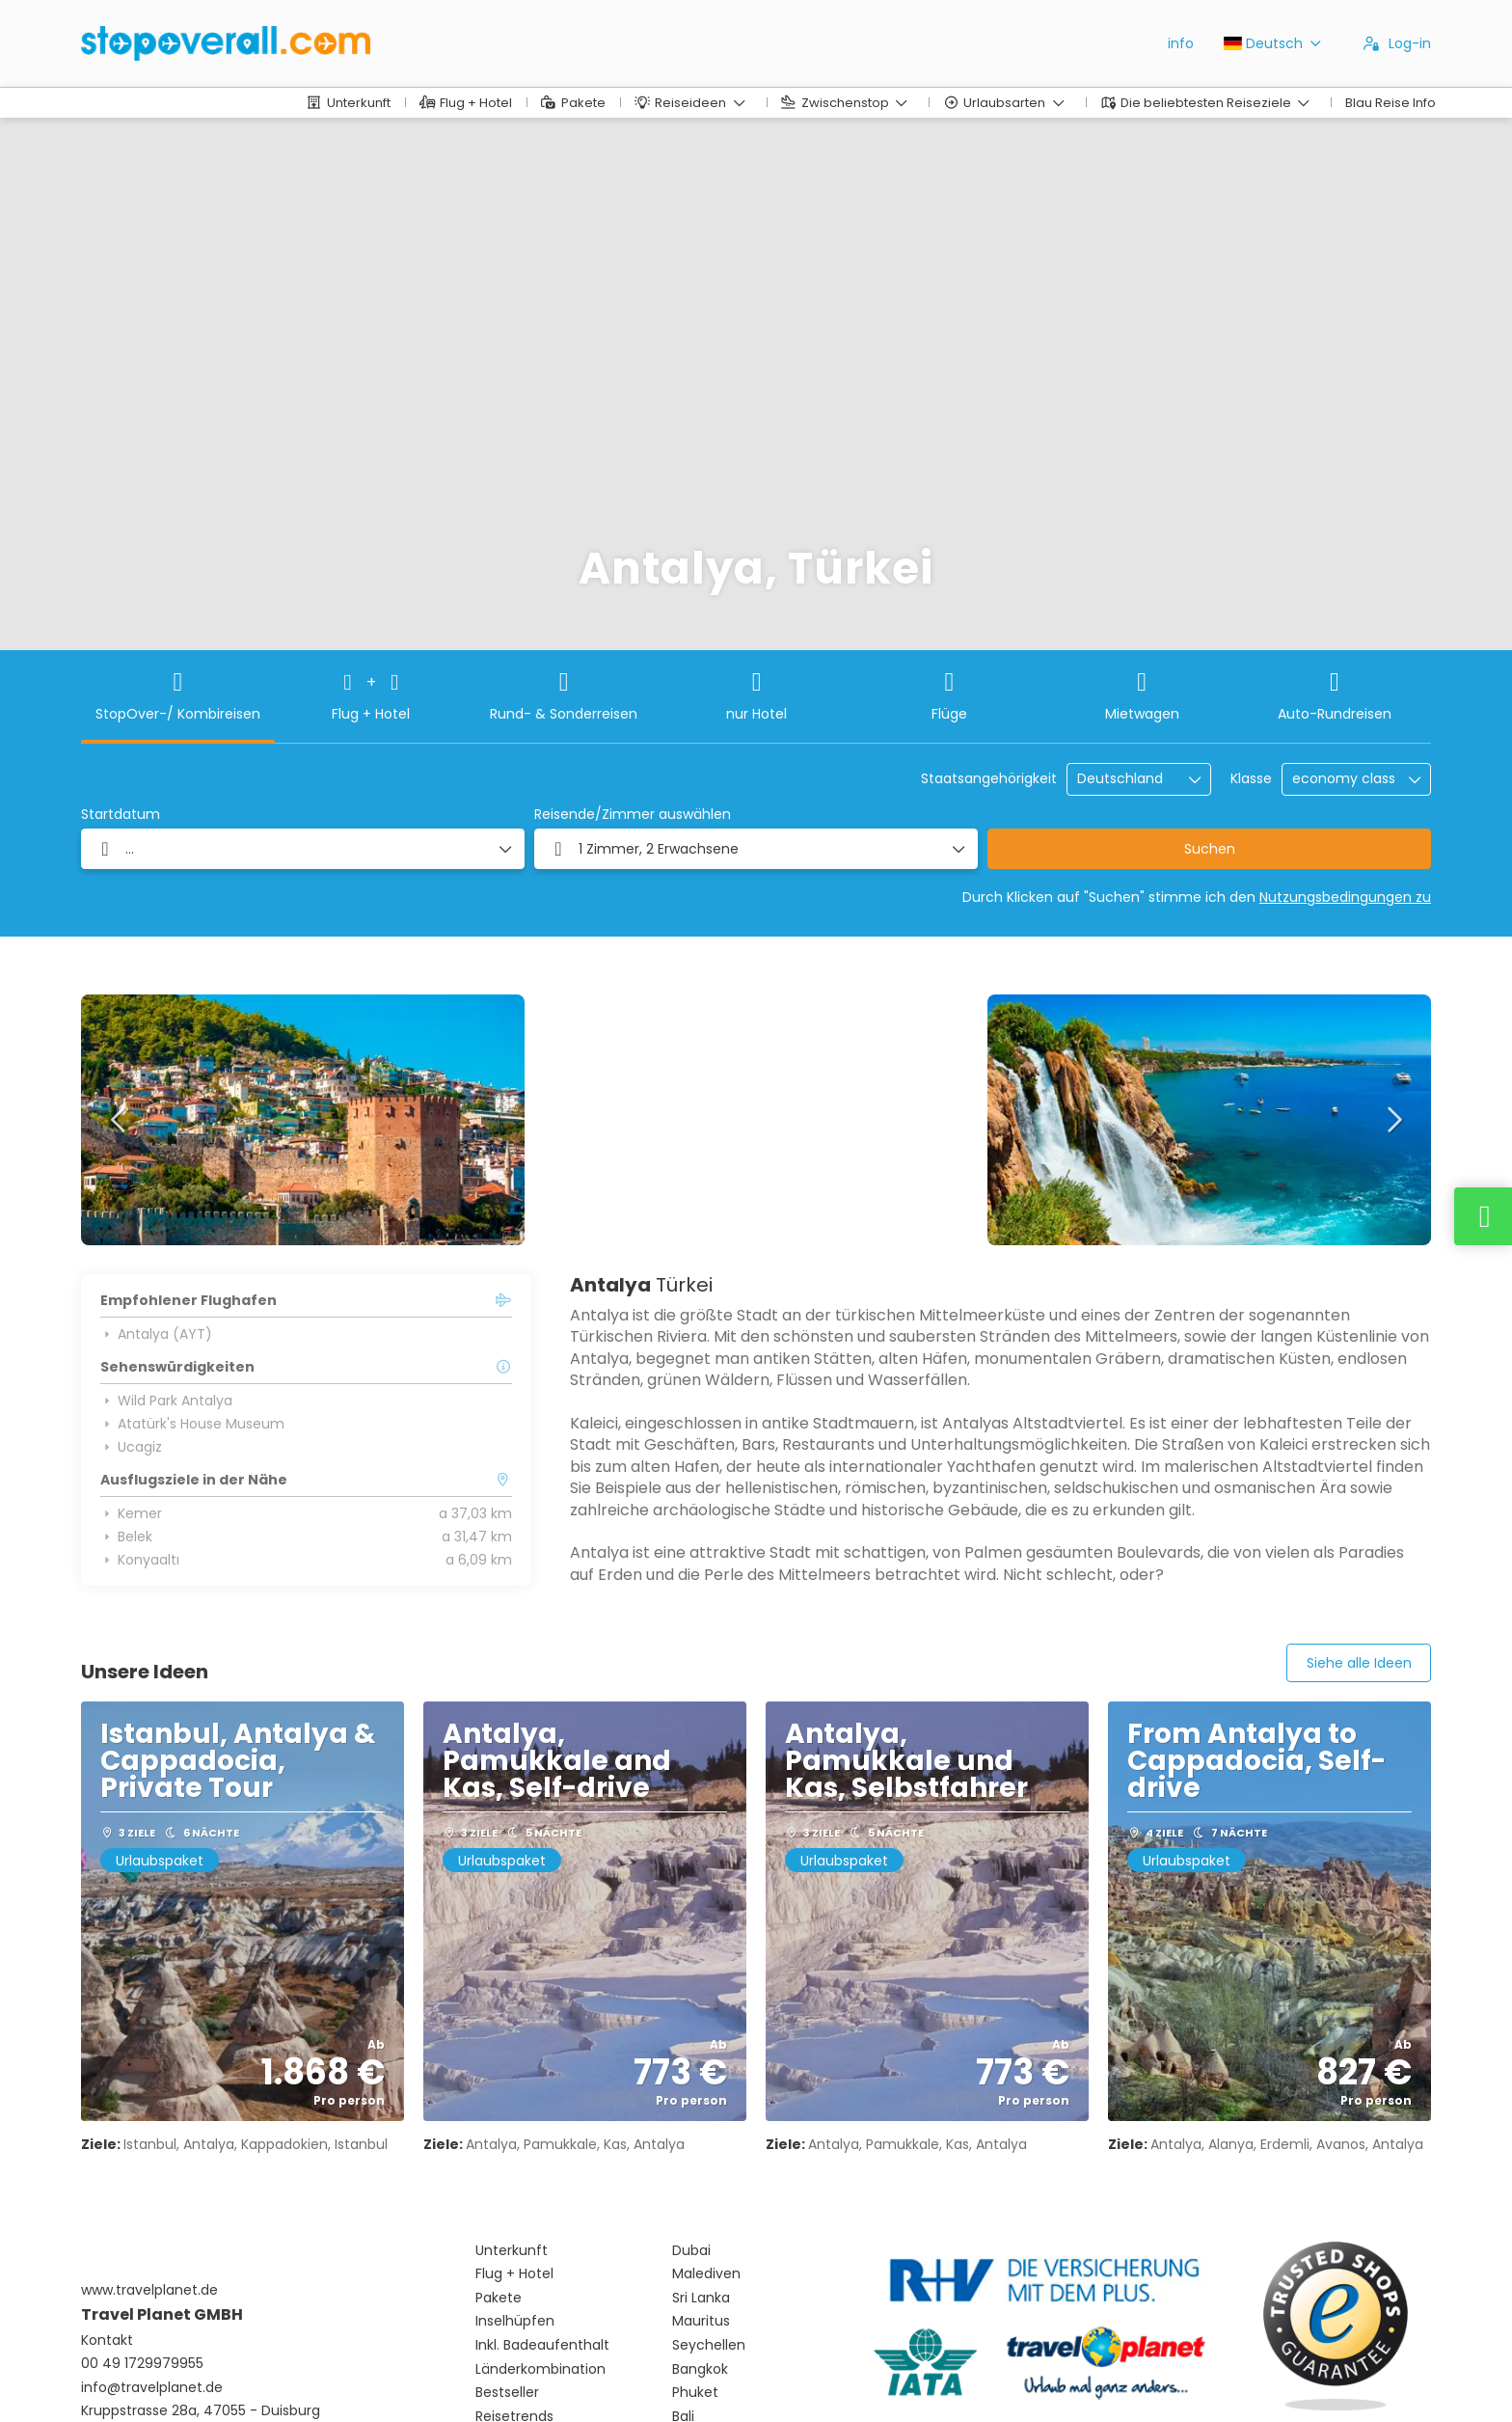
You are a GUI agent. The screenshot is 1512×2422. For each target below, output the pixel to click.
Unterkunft (511, 2251)
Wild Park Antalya (166, 1400)
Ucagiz (131, 1447)
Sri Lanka (701, 2298)
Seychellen (708, 2345)
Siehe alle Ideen (1359, 1663)
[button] (119, 1120)
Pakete (498, 2298)
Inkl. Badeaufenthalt (542, 2345)
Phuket (695, 2392)
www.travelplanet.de (149, 2290)
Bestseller (507, 2392)
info (1181, 43)
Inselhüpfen (514, 2321)
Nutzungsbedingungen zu (1345, 897)
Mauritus (701, 2321)
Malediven (706, 2274)
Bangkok (700, 2369)
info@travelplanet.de (152, 2388)
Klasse (1251, 779)
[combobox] (1125, 779)
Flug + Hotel (514, 2274)
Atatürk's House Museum (192, 1423)
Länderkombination (540, 2369)
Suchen (1209, 848)
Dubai (691, 2251)
